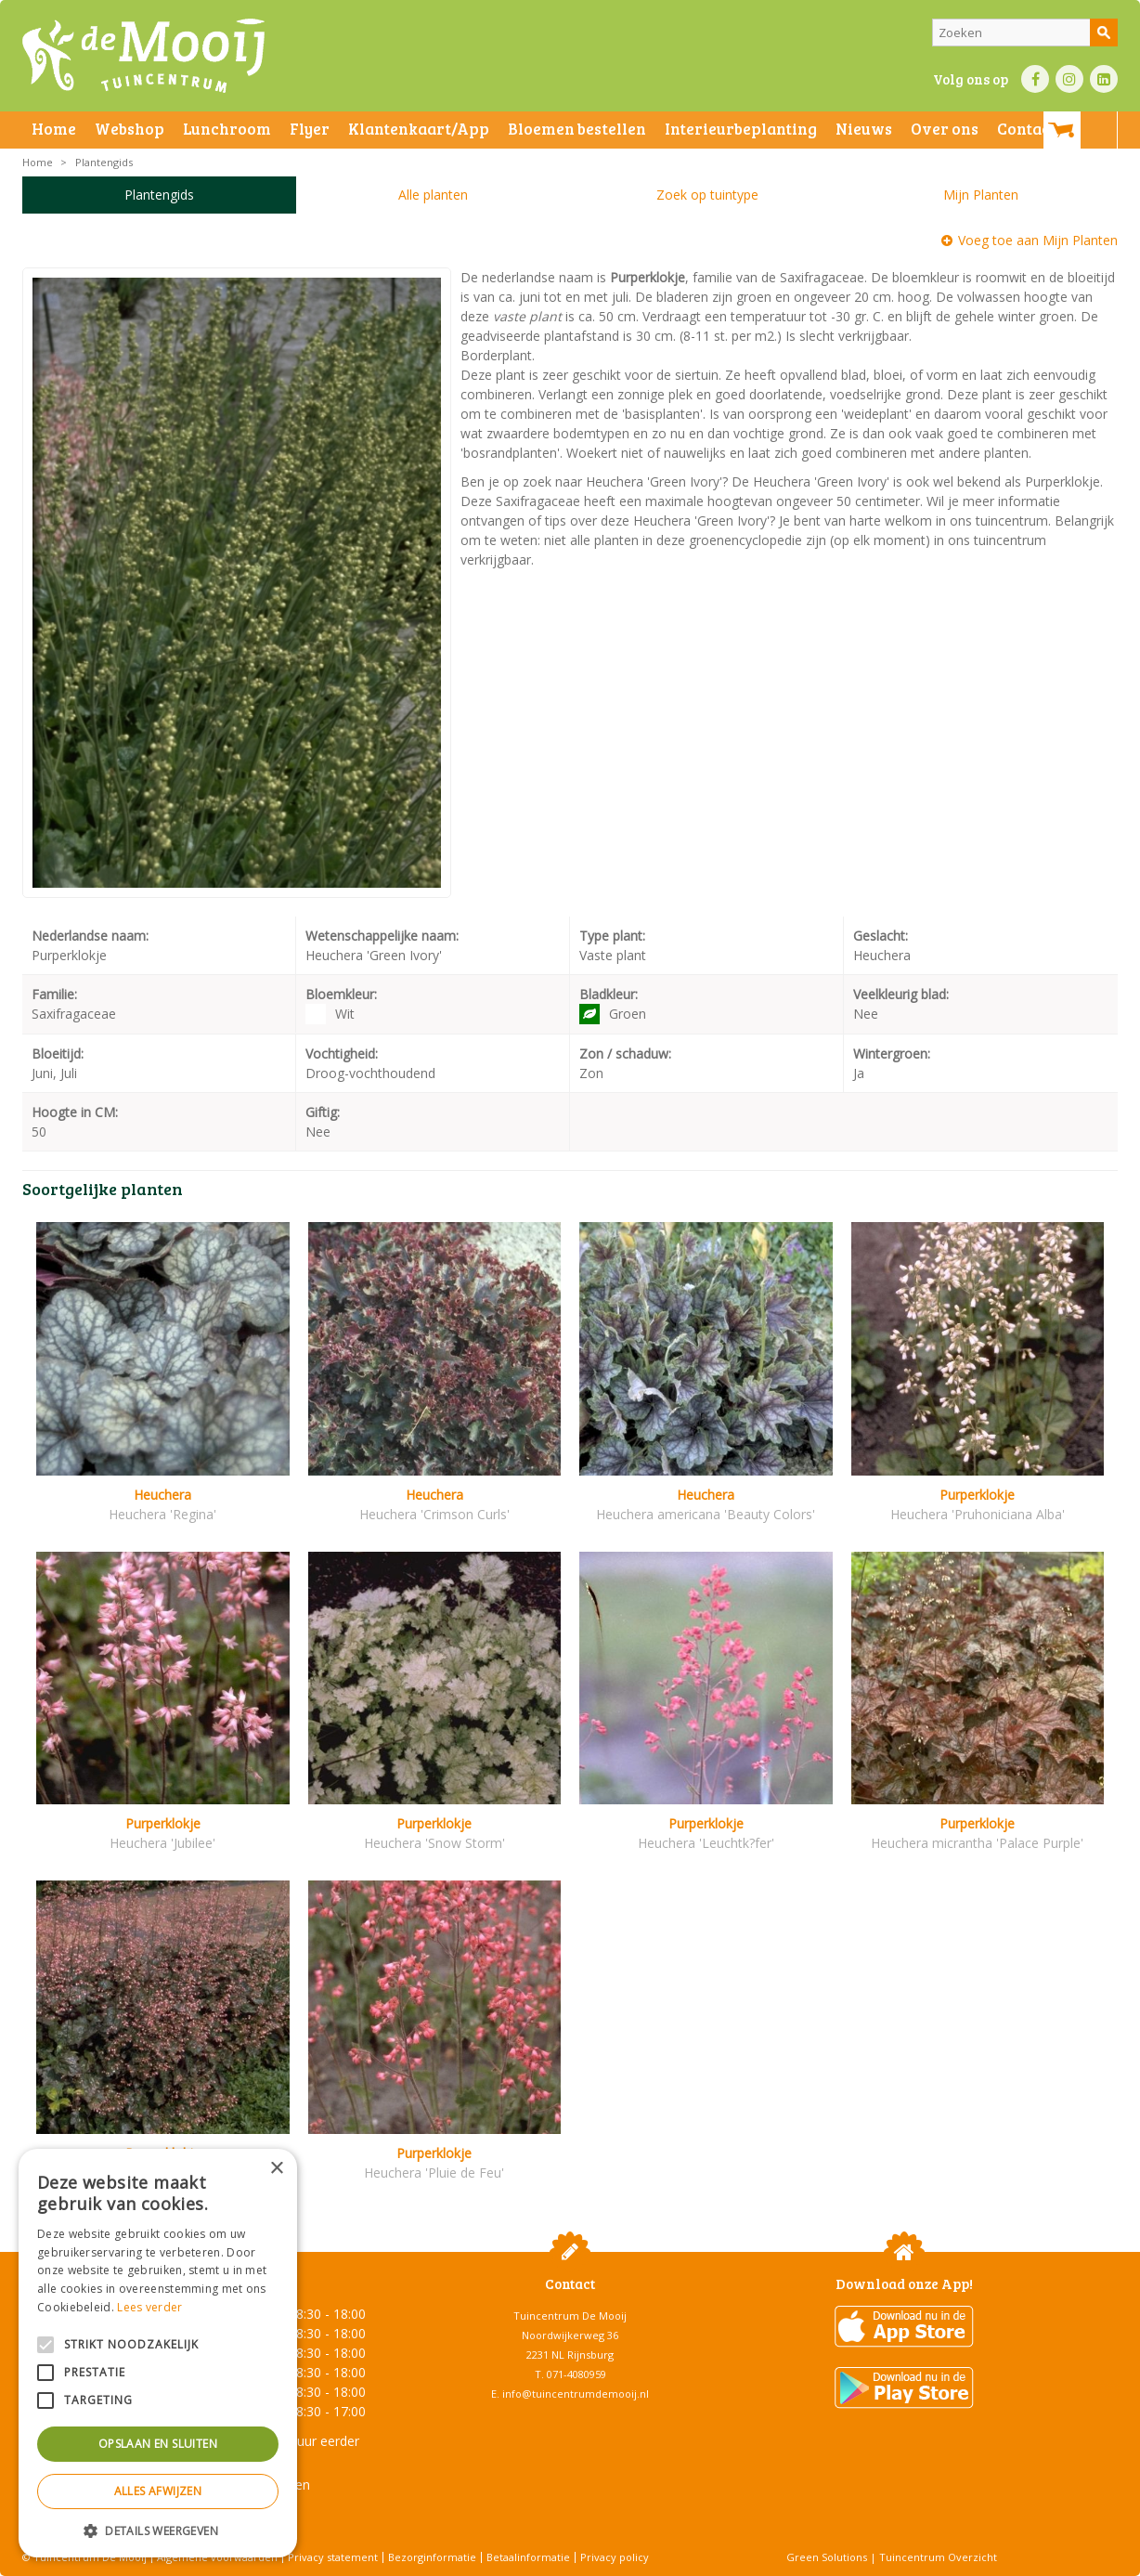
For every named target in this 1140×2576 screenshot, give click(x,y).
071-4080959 (576, 2374)
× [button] (276, 2169)
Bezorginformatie (432, 2557)
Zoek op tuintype (707, 194)
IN (1069, 79)
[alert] (158, 2353)
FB (1035, 79)
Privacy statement (333, 2557)
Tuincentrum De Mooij (570, 2315)
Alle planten (433, 194)
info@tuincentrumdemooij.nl (575, 2393)
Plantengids (159, 194)
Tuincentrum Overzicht (938, 2557)
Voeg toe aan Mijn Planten (1038, 240)
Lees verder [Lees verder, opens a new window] (149, 2307)
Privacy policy (614, 2557)
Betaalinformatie (528, 2557)
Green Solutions (826, 2557)
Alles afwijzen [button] (158, 2491)
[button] (158, 2530)
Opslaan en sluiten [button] (157, 2444)
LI (1104, 79)
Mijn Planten (980, 194)
